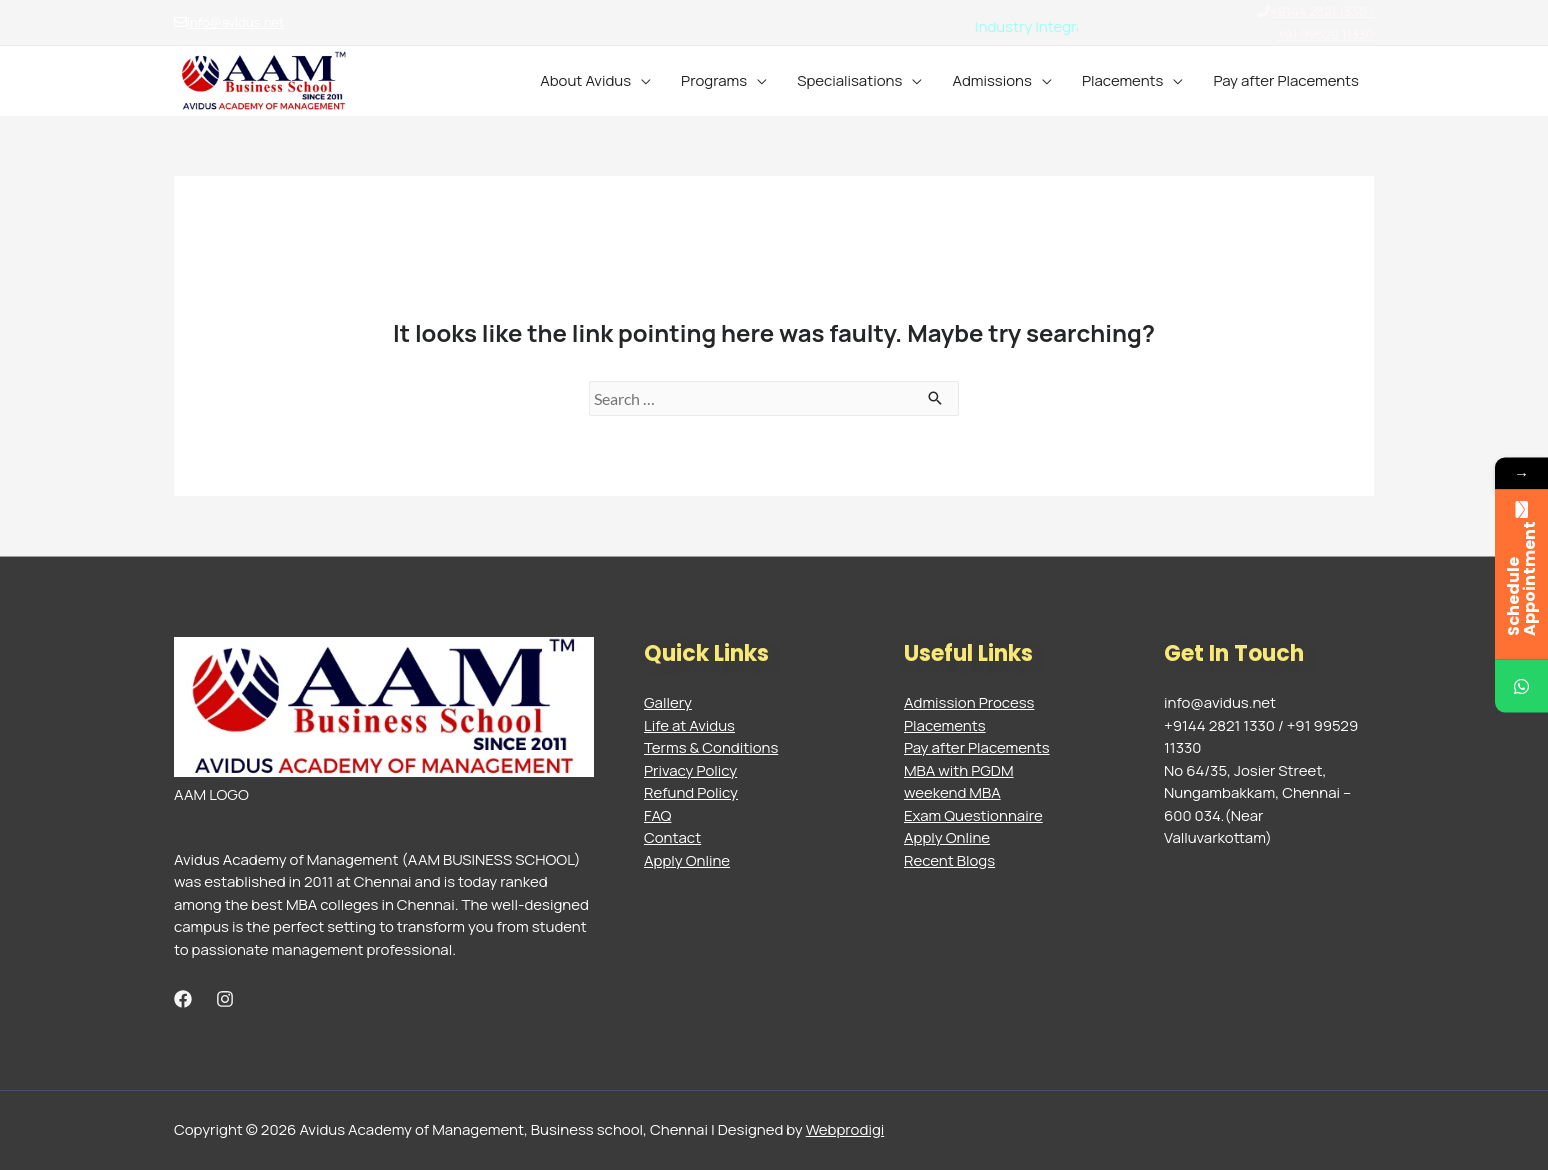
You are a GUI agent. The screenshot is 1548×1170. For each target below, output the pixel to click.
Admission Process (969, 702)
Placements (1123, 80)
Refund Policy (691, 792)
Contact (672, 837)
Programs (714, 80)
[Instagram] (225, 999)
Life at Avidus (689, 725)
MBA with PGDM (959, 770)
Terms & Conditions (711, 747)
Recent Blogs (949, 860)
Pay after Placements (1286, 80)
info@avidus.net (229, 22)
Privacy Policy (690, 770)
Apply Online (687, 860)
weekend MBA (952, 792)
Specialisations (849, 80)
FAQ (657, 815)
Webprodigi (845, 1129)
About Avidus (585, 80)
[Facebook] (183, 999)
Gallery (668, 702)
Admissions (992, 80)
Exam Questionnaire (973, 815)
